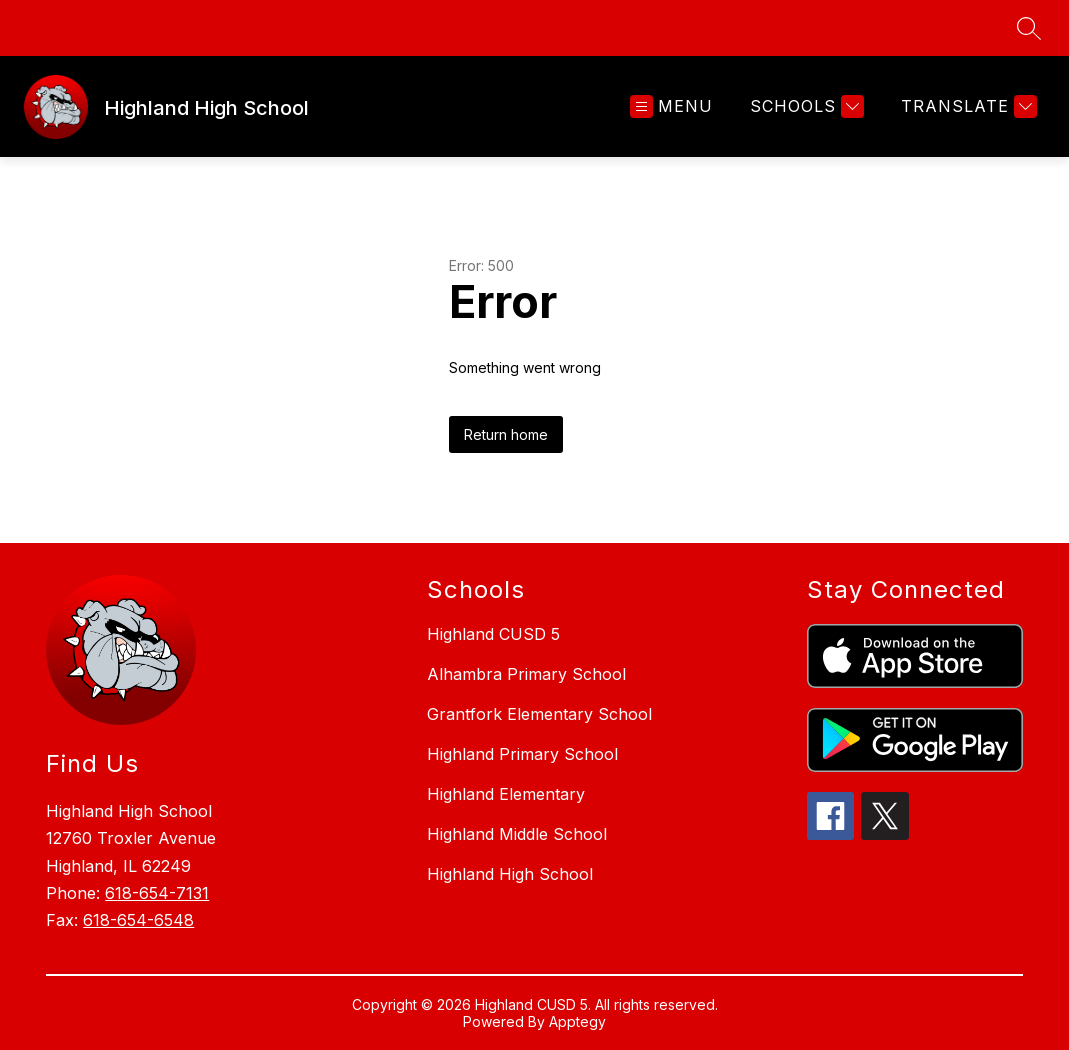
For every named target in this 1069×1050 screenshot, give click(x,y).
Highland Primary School (522, 754)
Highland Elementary (506, 794)
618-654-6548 (138, 920)
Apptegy (577, 1021)
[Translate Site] (966, 106)
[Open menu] (671, 106)
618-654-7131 (157, 893)
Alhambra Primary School (526, 674)
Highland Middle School (517, 834)
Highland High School (510, 874)
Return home (506, 434)
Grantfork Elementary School (539, 714)
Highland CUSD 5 (493, 634)
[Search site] (1029, 28)
